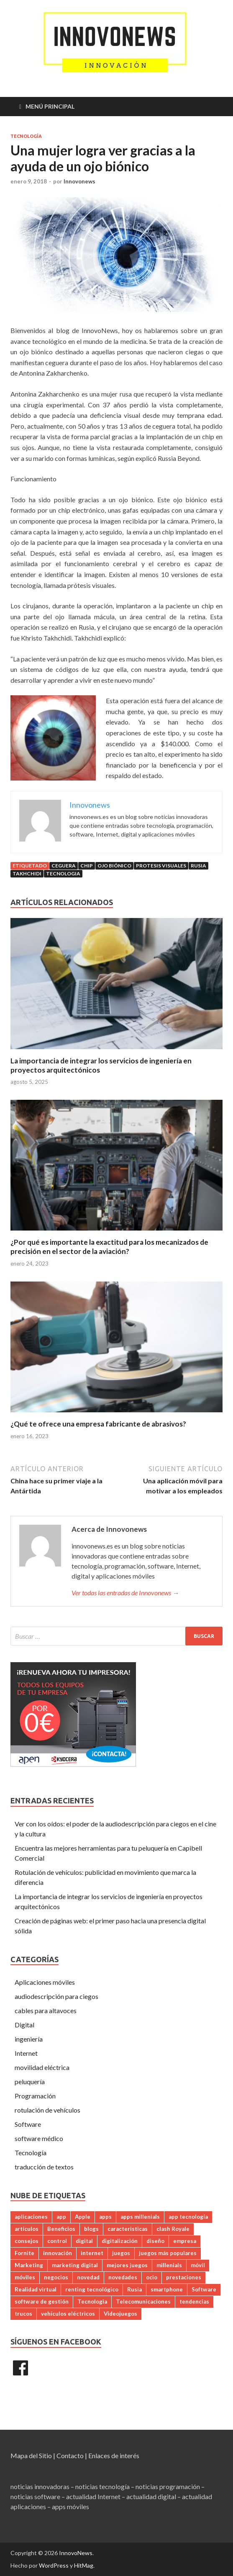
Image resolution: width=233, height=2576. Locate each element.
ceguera (63, 865)
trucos (23, 2313)
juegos (121, 2253)
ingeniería (29, 2039)
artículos (26, 2228)
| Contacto (68, 2455)
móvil (198, 2265)
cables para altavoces (46, 2010)
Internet (26, 2053)
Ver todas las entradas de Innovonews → (125, 1593)
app (61, 2216)
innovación (57, 2253)
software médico (39, 2138)
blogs (91, 2228)
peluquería (30, 2081)
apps (105, 2216)
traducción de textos (44, 2167)
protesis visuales (161, 865)
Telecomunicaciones (143, 2301)
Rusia (198, 865)
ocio (151, 2277)
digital (84, 2241)
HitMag (83, 2565)
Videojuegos (120, 2313)
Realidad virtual (35, 2289)
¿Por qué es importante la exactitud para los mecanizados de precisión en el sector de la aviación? (109, 1247)
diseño (155, 2241)
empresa (184, 2241)
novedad (88, 2277)
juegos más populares (168, 2253)
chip (86, 865)
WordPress (54, 2565)
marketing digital (75, 2265)
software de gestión (42, 2301)
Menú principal (50, 106)
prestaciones (183, 2277)
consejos (26, 2241)
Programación (35, 2096)
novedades (122, 2277)
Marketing (29, 2265)
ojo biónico (114, 865)
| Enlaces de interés (112, 2455)
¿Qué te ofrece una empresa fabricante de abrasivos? (98, 1423)
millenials (169, 2265)
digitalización (120, 2241)
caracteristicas (128, 2228)
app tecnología (188, 2216)
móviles (25, 2277)
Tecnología (26, 136)
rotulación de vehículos (47, 2110)
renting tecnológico (91, 2289)
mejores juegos (127, 2265)
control (57, 2241)
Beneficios (61, 2228)
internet (92, 2253)
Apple (82, 2216)
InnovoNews (75, 2552)
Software (28, 2124)
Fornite (24, 2253)
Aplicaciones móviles (45, 1982)
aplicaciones (31, 2216)
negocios (56, 2277)
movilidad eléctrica (42, 2067)
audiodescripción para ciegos (56, 1996)
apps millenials (140, 2216)
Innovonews (79, 181)
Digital (24, 2025)
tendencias (194, 2301)
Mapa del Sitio (31, 2455)
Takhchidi (27, 873)
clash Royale (172, 2228)
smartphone (167, 2289)
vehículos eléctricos (68, 2313)
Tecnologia (63, 873)
